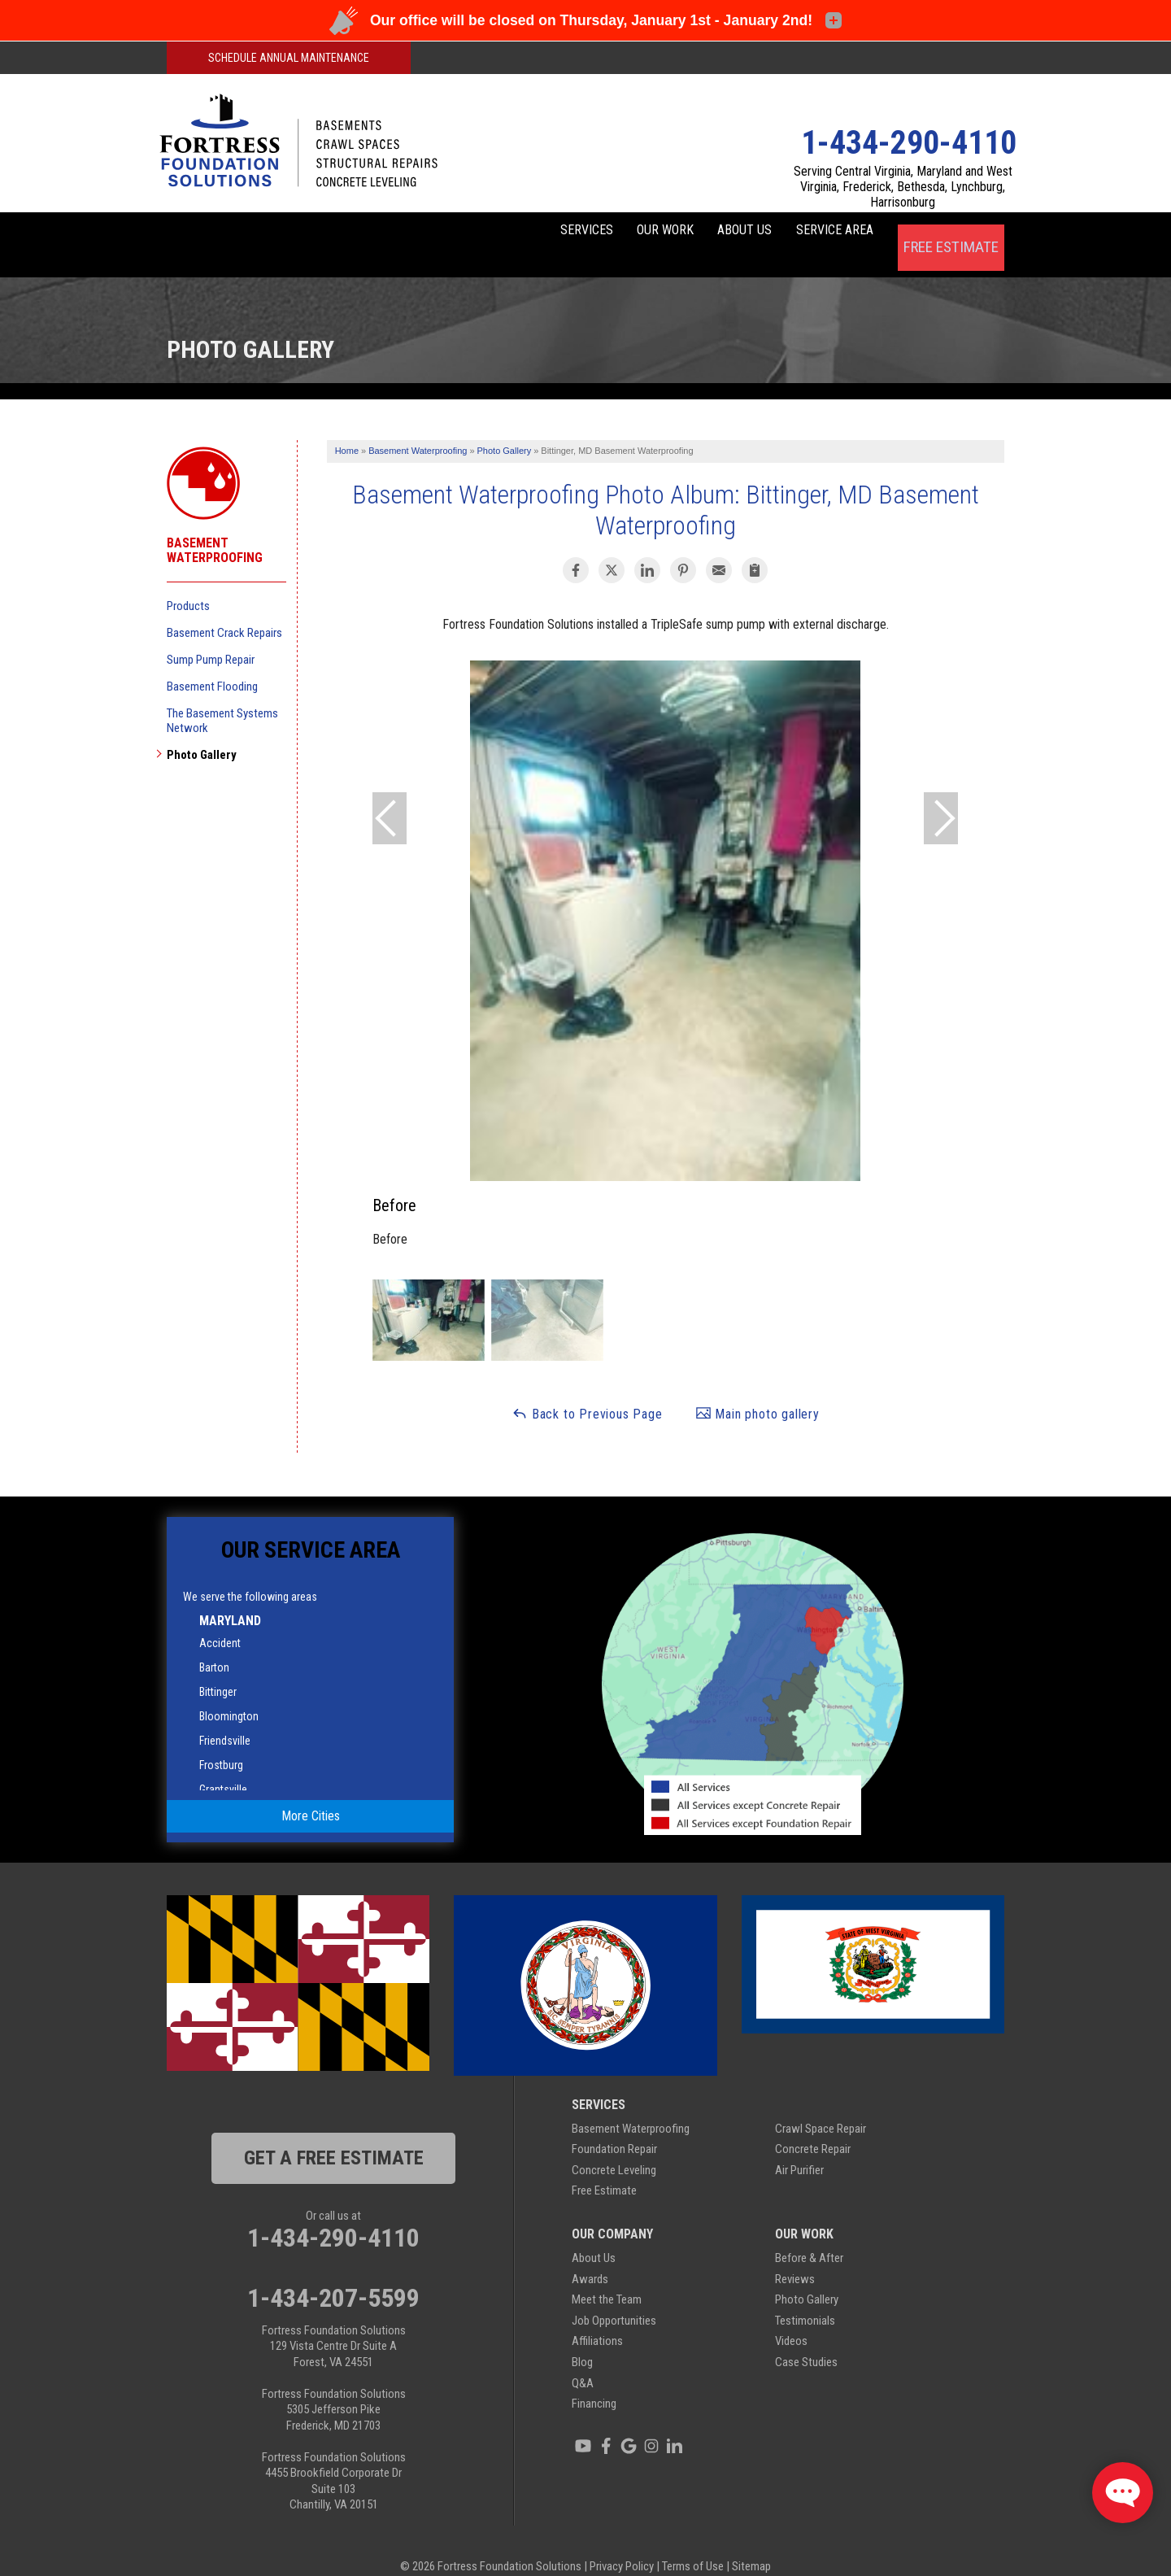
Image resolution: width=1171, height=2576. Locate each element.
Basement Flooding (212, 663)
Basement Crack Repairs (224, 610)
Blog (582, 2340)
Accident (220, 1620)
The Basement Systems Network (222, 698)
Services (497, 233)
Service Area (820, 233)
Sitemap (751, 2543)
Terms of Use (693, 2543)
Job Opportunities (614, 2298)
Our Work (600, 233)
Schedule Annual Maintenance (288, 57)
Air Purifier (799, 2148)
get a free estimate (334, 2135)
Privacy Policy (622, 2543)
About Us (705, 233)
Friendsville (224, 1717)
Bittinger (218, 1669)
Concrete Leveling (614, 2148)
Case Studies (806, 2340)
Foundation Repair (614, 2127)
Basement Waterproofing (215, 528)
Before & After (809, 2236)
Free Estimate (950, 233)
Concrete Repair (813, 2127)
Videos (791, 2319)
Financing (594, 2381)
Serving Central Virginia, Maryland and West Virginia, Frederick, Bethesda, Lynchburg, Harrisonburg (903, 186)
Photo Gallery (202, 732)
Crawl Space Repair (820, 2106)
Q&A (583, 2360)
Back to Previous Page (587, 1391)
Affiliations (597, 2319)
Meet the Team (607, 2277)
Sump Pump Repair (211, 637)
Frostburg (221, 1742)
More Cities (310, 1794)
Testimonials (805, 2298)
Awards (590, 2256)
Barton (214, 1644)
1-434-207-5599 (333, 2275)
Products (188, 583)
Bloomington (229, 1693)
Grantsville (223, 1766)
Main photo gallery (757, 1391)
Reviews (795, 2256)
